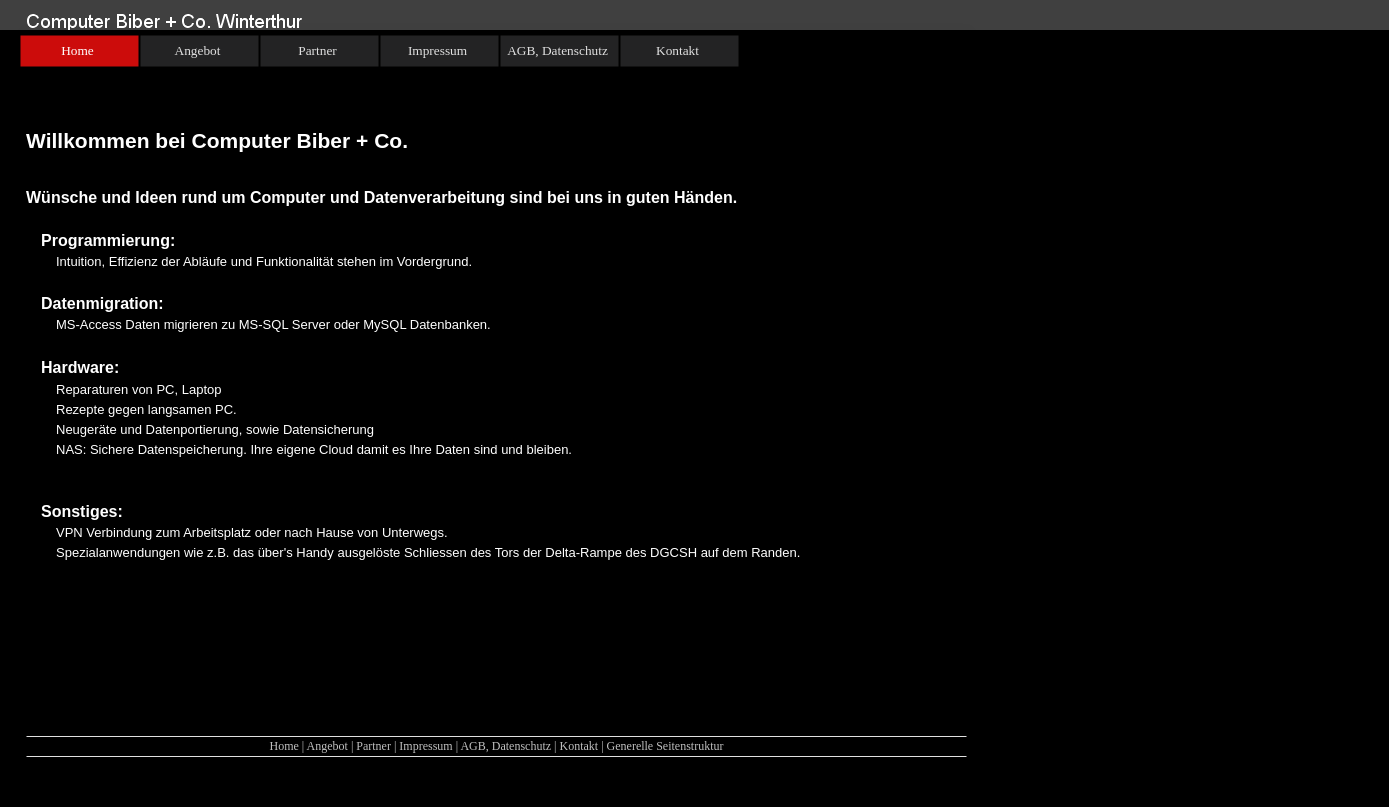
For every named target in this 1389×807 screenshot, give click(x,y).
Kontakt (578, 746)
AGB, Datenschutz (505, 746)
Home (283, 746)
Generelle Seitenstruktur (665, 746)
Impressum (425, 746)
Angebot (327, 746)
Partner (373, 746)
